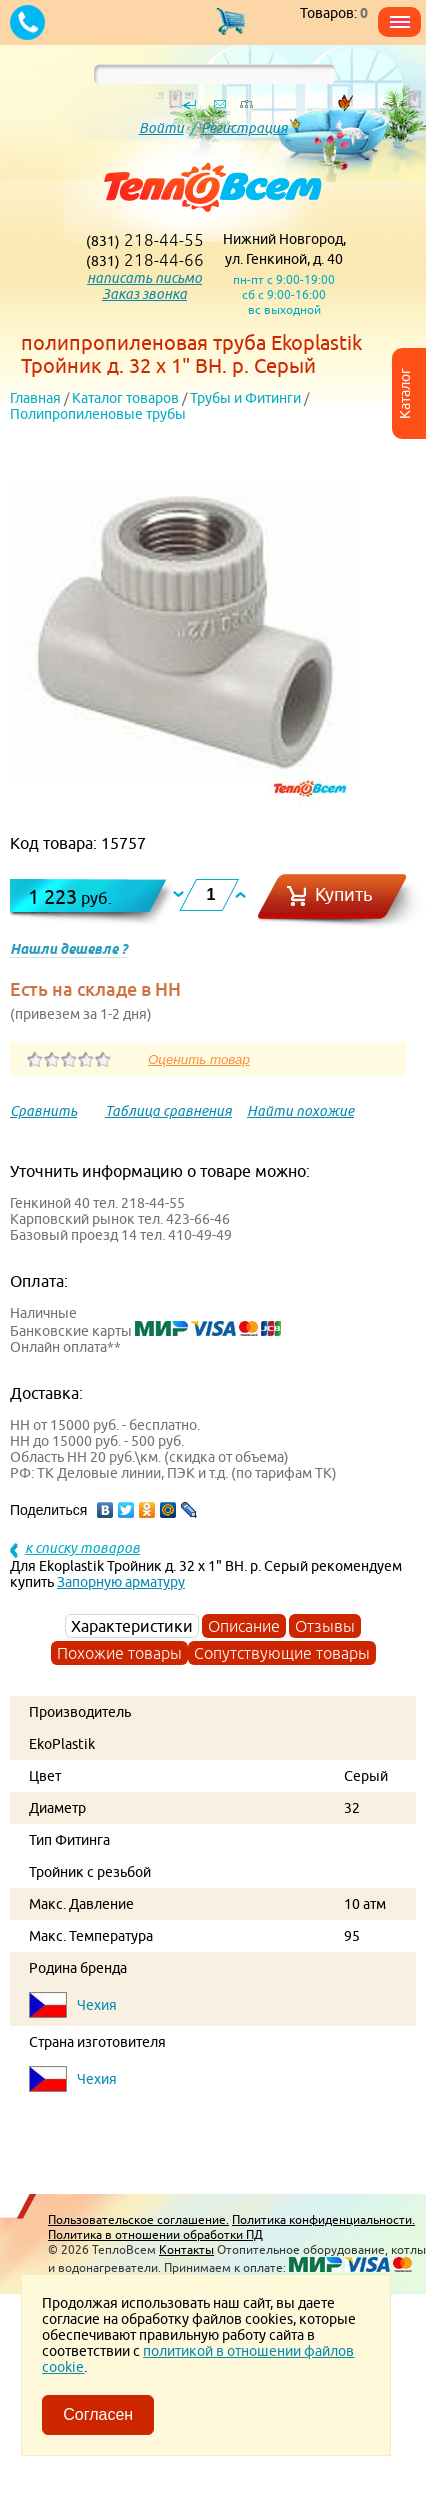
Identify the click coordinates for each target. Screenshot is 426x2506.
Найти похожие (300, 1111)
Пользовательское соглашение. (138, 2219)
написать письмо (144, 278)
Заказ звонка (144, 294)
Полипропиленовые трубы (98, 414)
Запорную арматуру (121, 1582)
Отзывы (325, 1626)
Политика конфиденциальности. (323, 2219)
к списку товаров (82, 1548)
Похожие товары (119, 1653)
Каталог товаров (125, 398)
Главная (35, 398)
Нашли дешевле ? (68, 949)
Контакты (186, 2249)
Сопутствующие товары (282, 1653)
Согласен (98, 2414)
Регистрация (244, 128)
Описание (244, 1626)
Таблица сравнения (168, 1111)
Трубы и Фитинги (245, 398)
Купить (344, 894)
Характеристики (132, 1626)
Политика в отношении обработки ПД (155, 2234)
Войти (161, 128)
